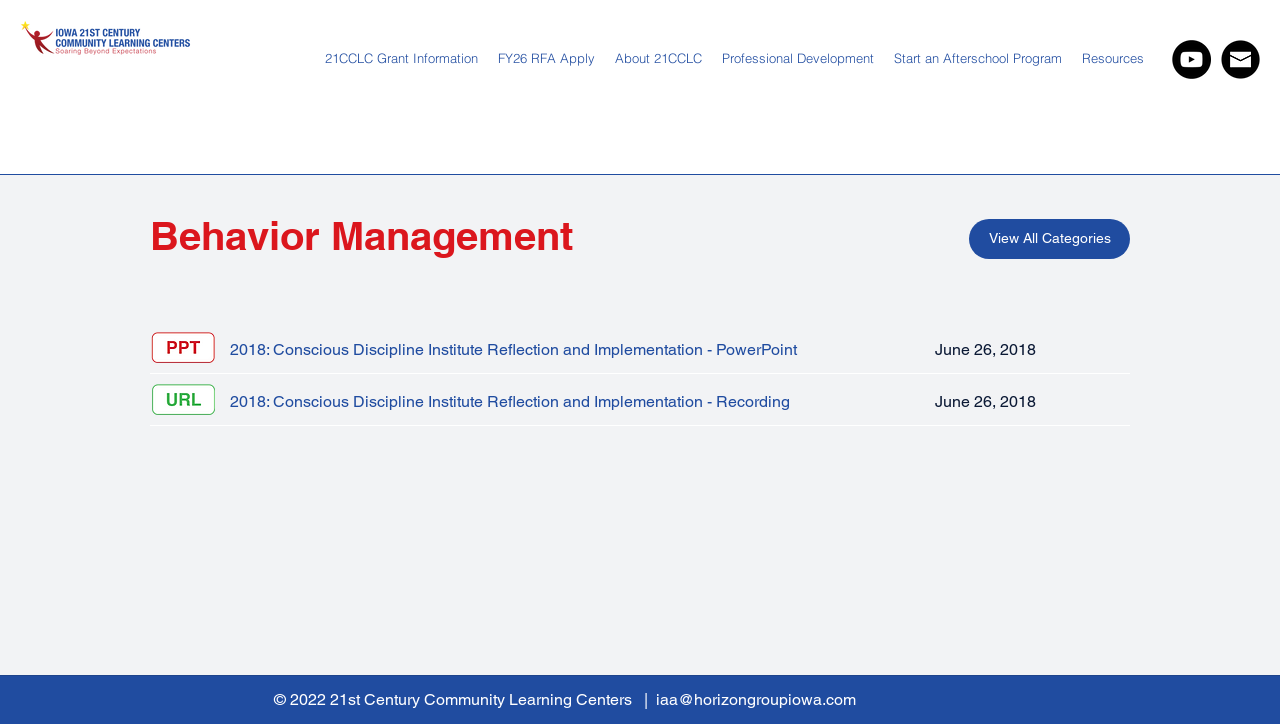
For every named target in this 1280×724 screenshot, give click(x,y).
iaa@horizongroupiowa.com (756, 699)
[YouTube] (1191, 59)
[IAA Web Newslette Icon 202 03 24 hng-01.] (1240, 59)
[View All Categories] (1049, 239)
